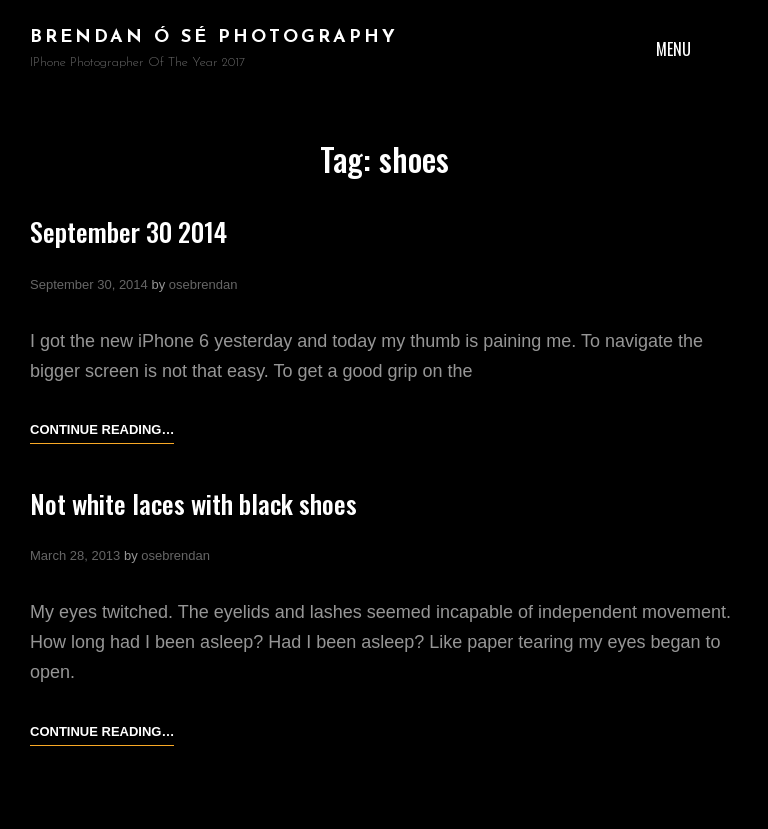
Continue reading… (102, 430)
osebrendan (203, 284)
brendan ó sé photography (214, 37)
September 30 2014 (128, 231)
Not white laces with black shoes (193, 503)
